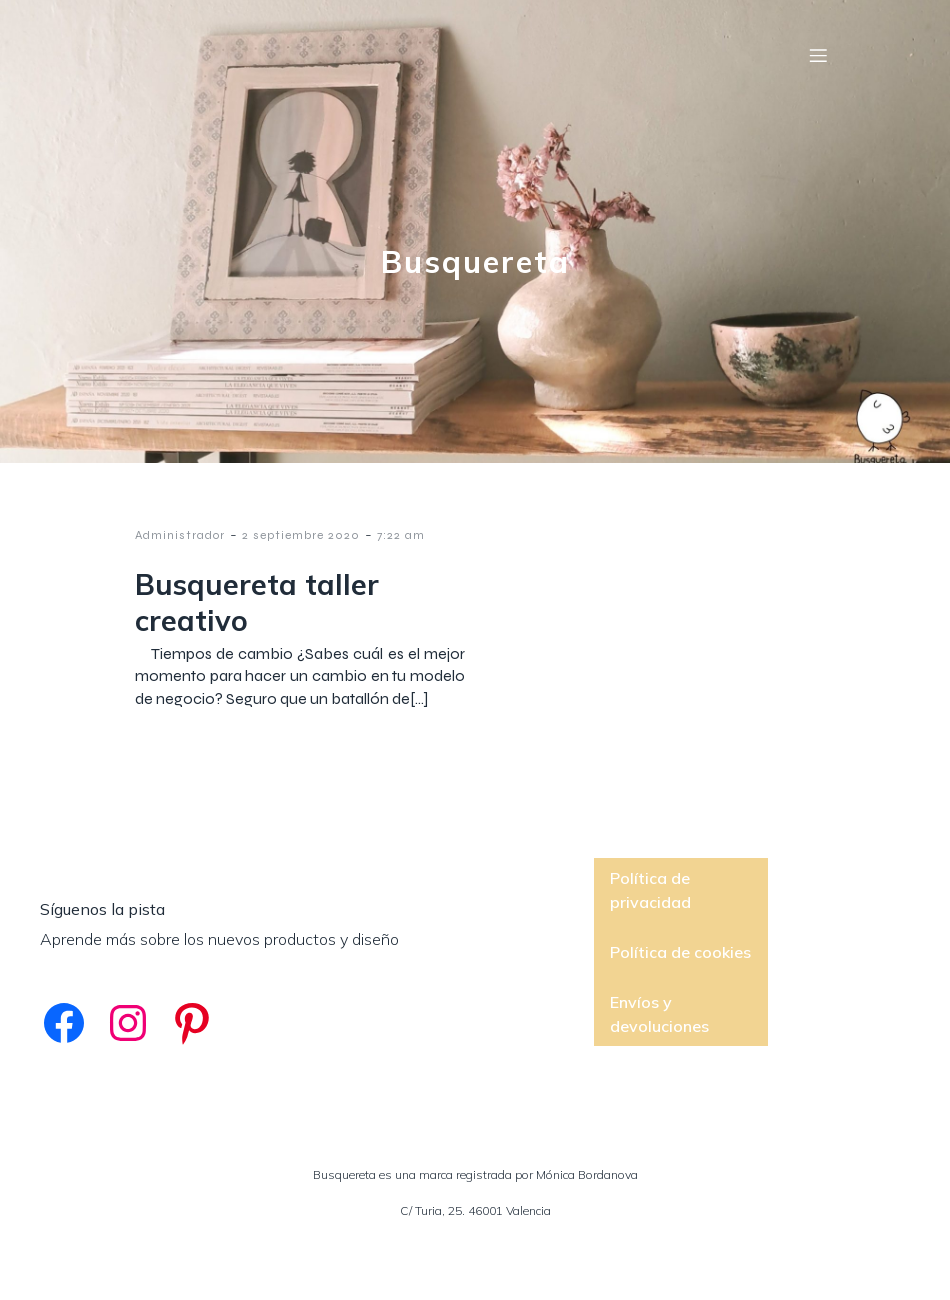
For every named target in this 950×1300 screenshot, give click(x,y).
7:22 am (401, 535)
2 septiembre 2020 (301, 535)
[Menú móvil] (818, 55)
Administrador (180, 535)
